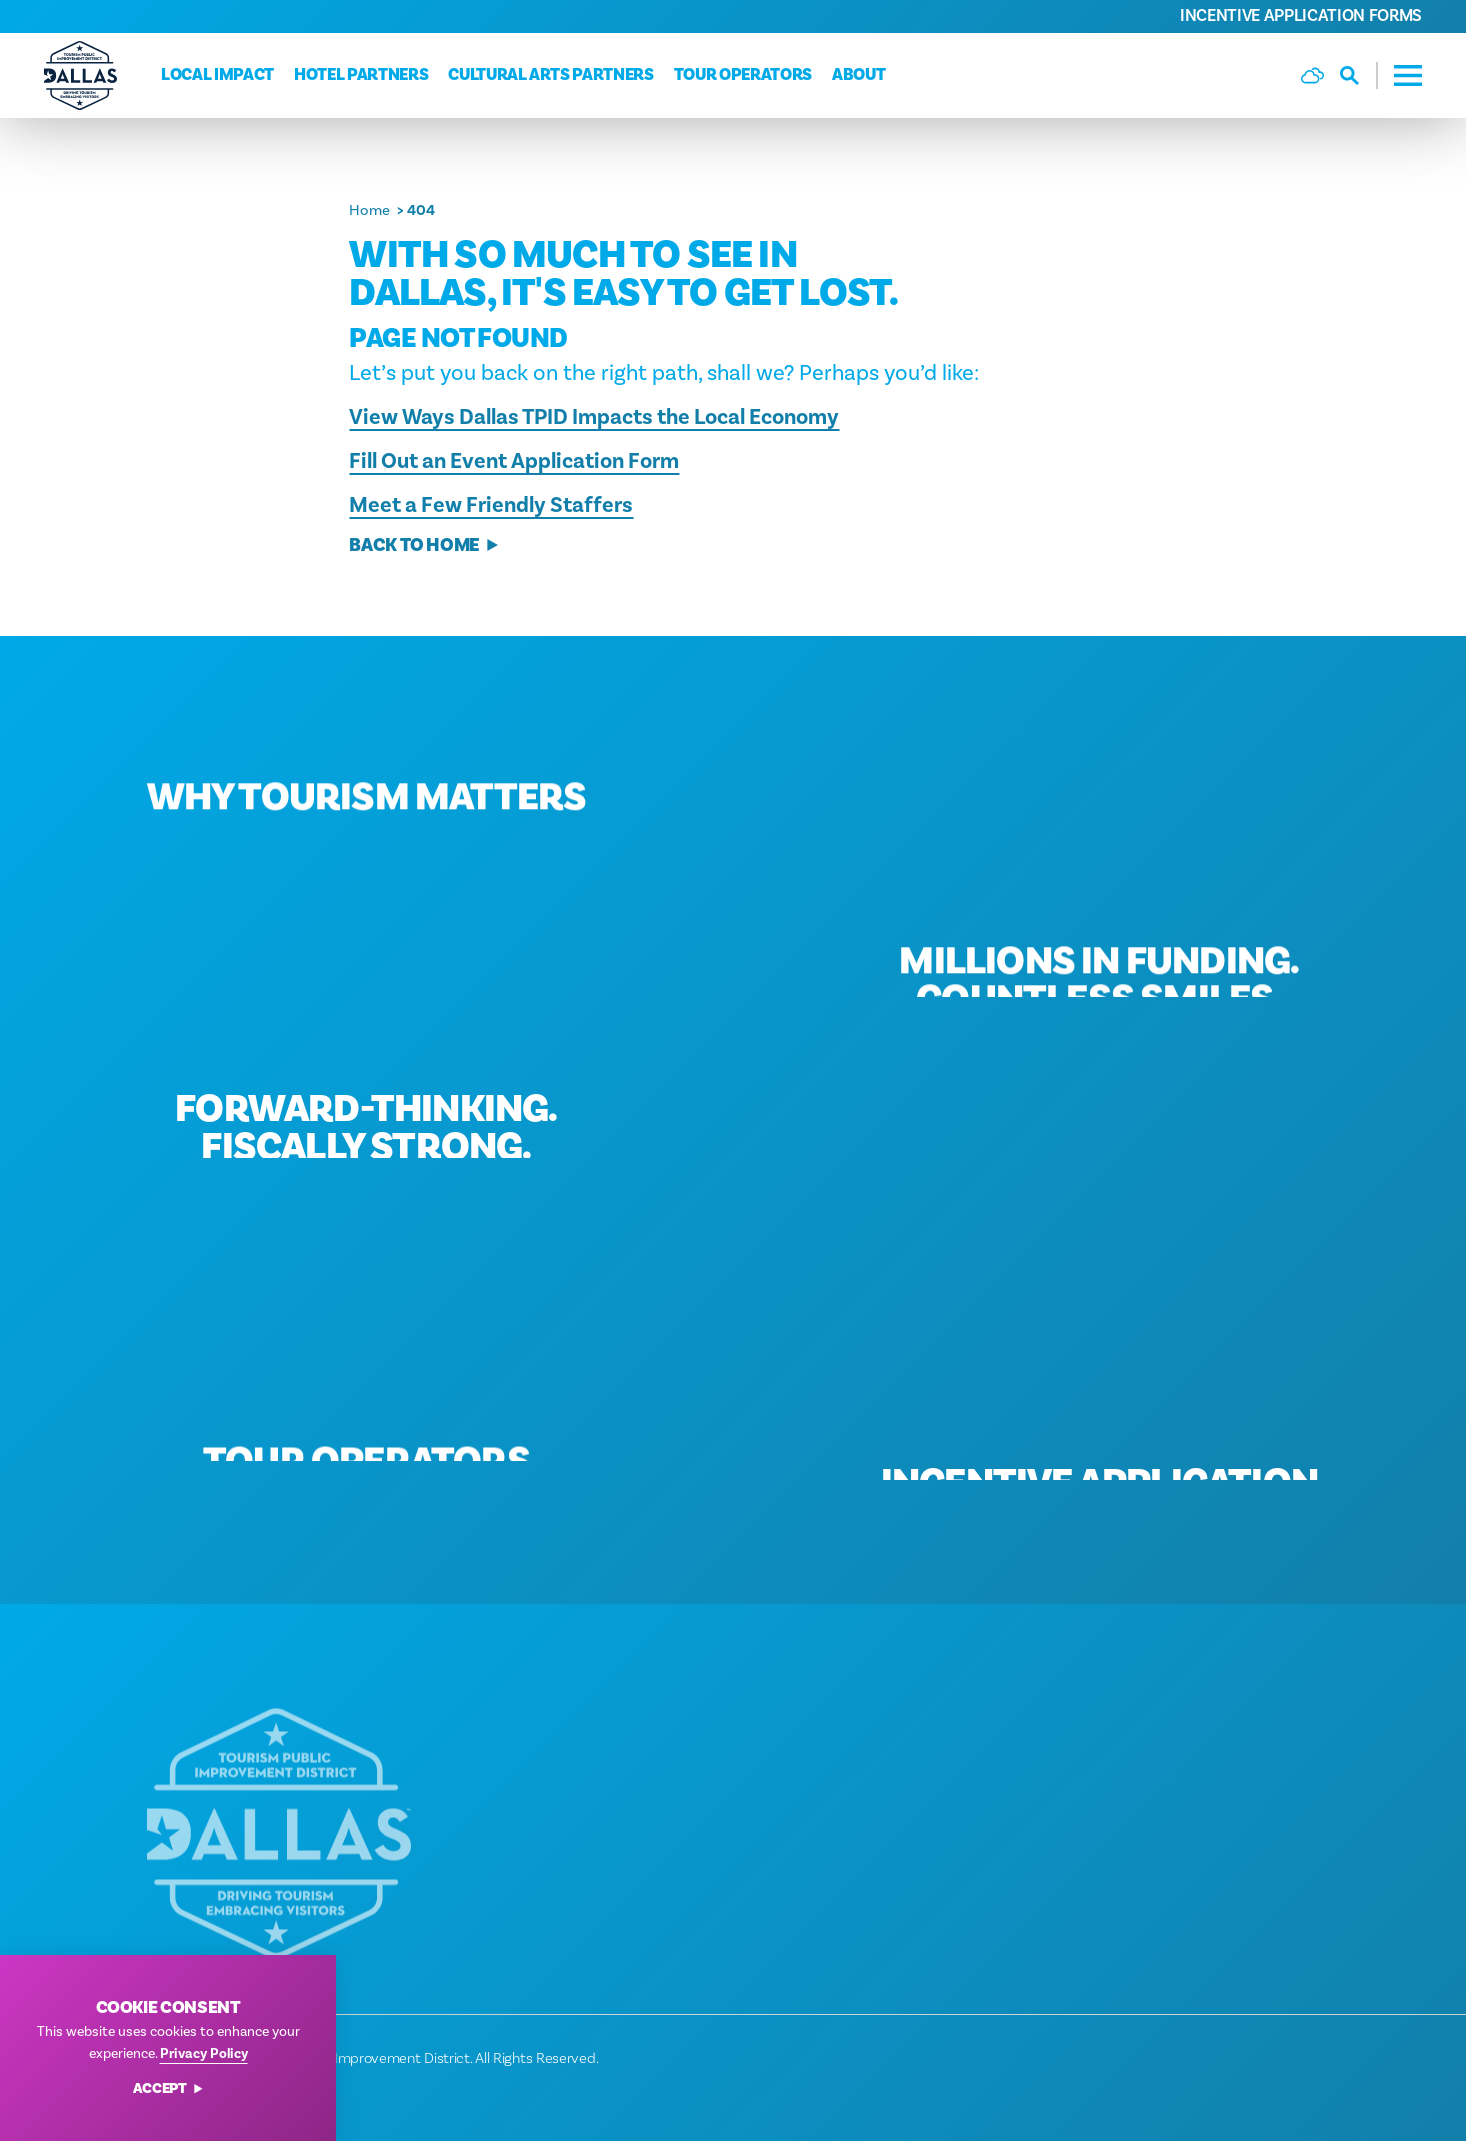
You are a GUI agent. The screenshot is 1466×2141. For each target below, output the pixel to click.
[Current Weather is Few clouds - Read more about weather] (1312, 75)
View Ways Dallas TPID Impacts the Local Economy (594, 417)
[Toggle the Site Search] (1359, 75)
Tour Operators (743, 75)
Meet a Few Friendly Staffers (491, 505)
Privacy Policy (204, 2054)
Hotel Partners (361, 75)
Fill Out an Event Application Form (514, 461)
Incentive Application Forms (1301, 16)
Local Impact (217, 75)
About (858, 75)
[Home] (80, 75)
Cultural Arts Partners (551, 75)
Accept (168, 2089)
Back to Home (424, 545)
